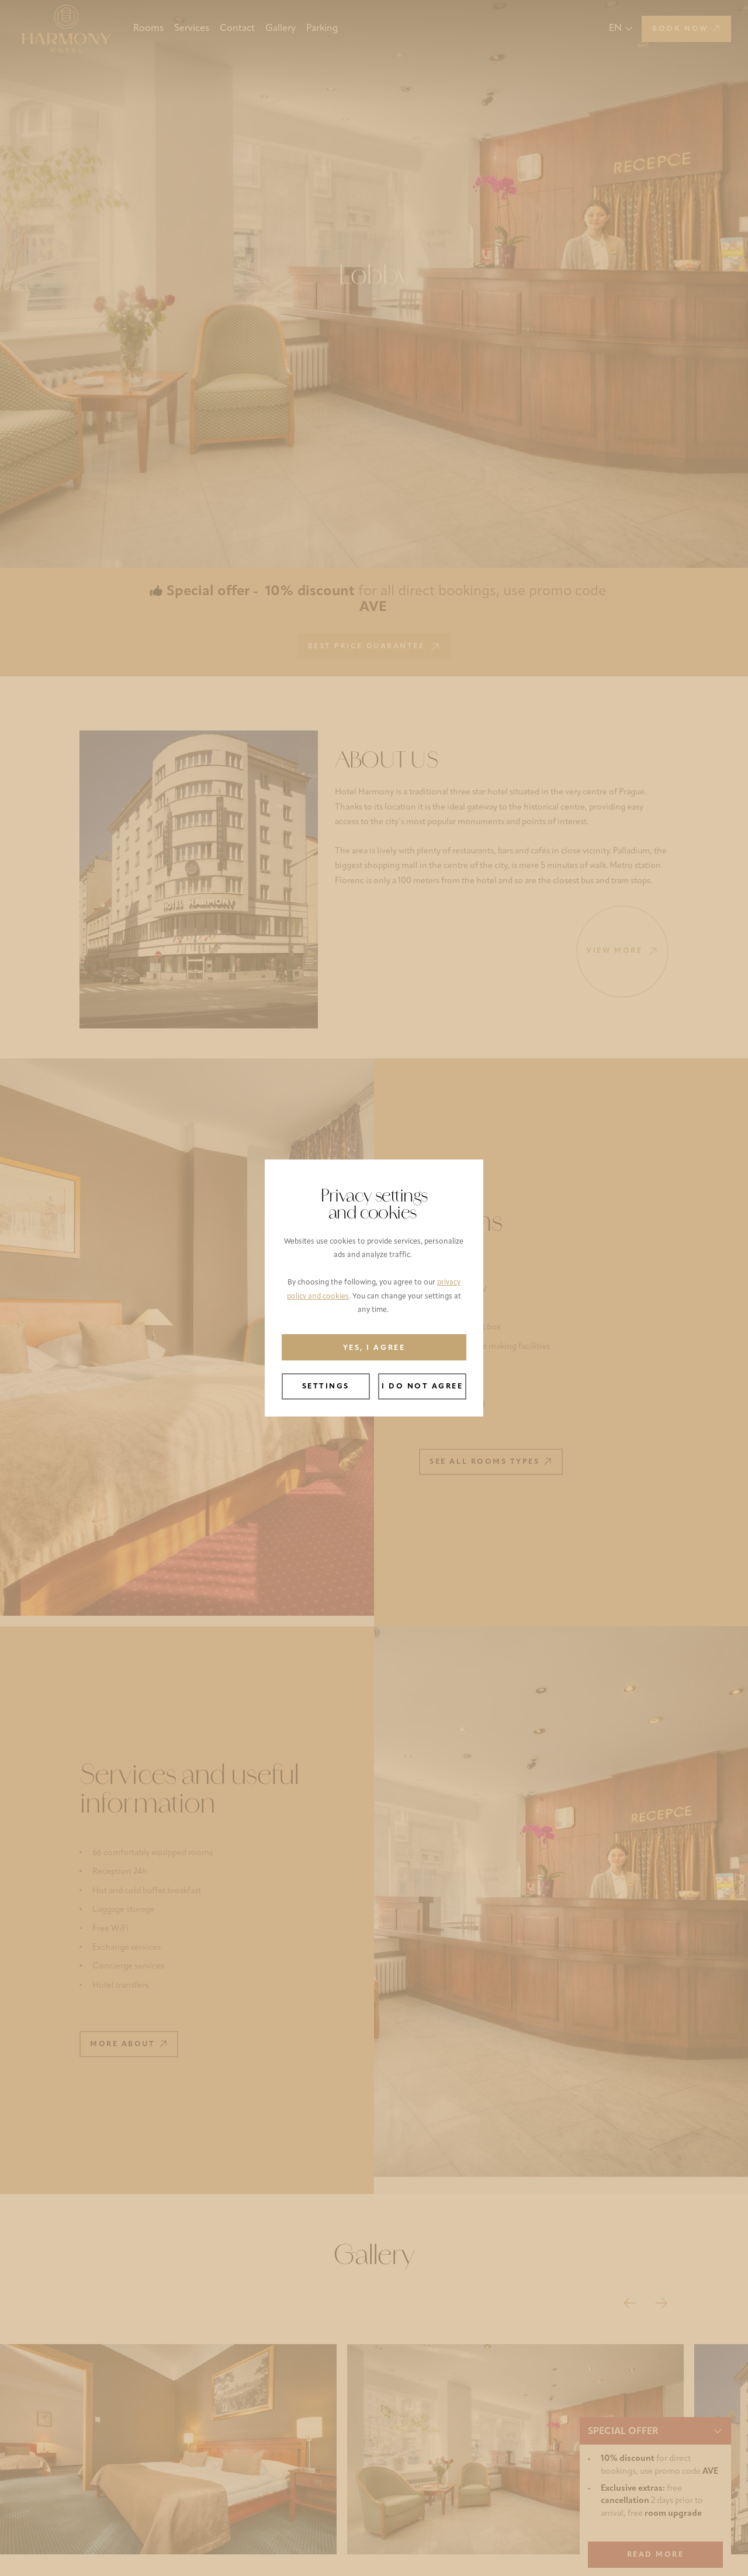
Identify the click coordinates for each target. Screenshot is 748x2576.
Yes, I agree (374, 1348)
